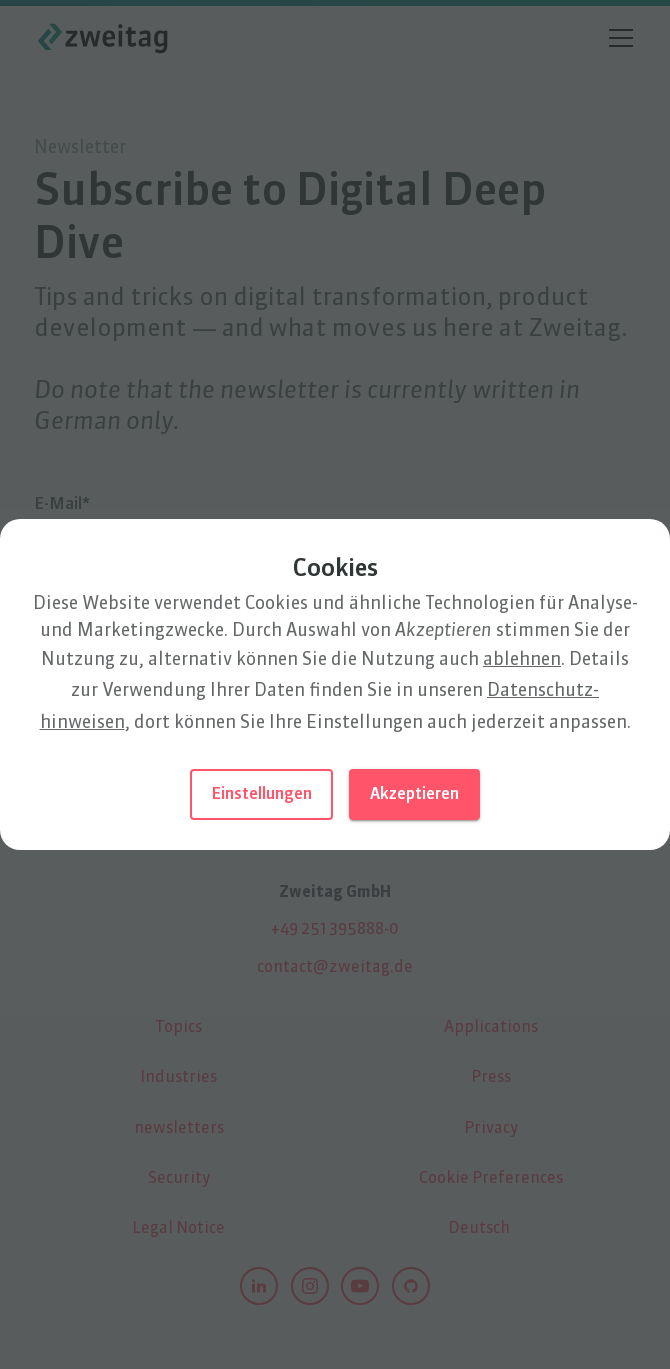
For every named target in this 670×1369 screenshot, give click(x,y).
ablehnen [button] (522, 660)
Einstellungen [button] (261, 795)
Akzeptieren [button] (414, 795)
